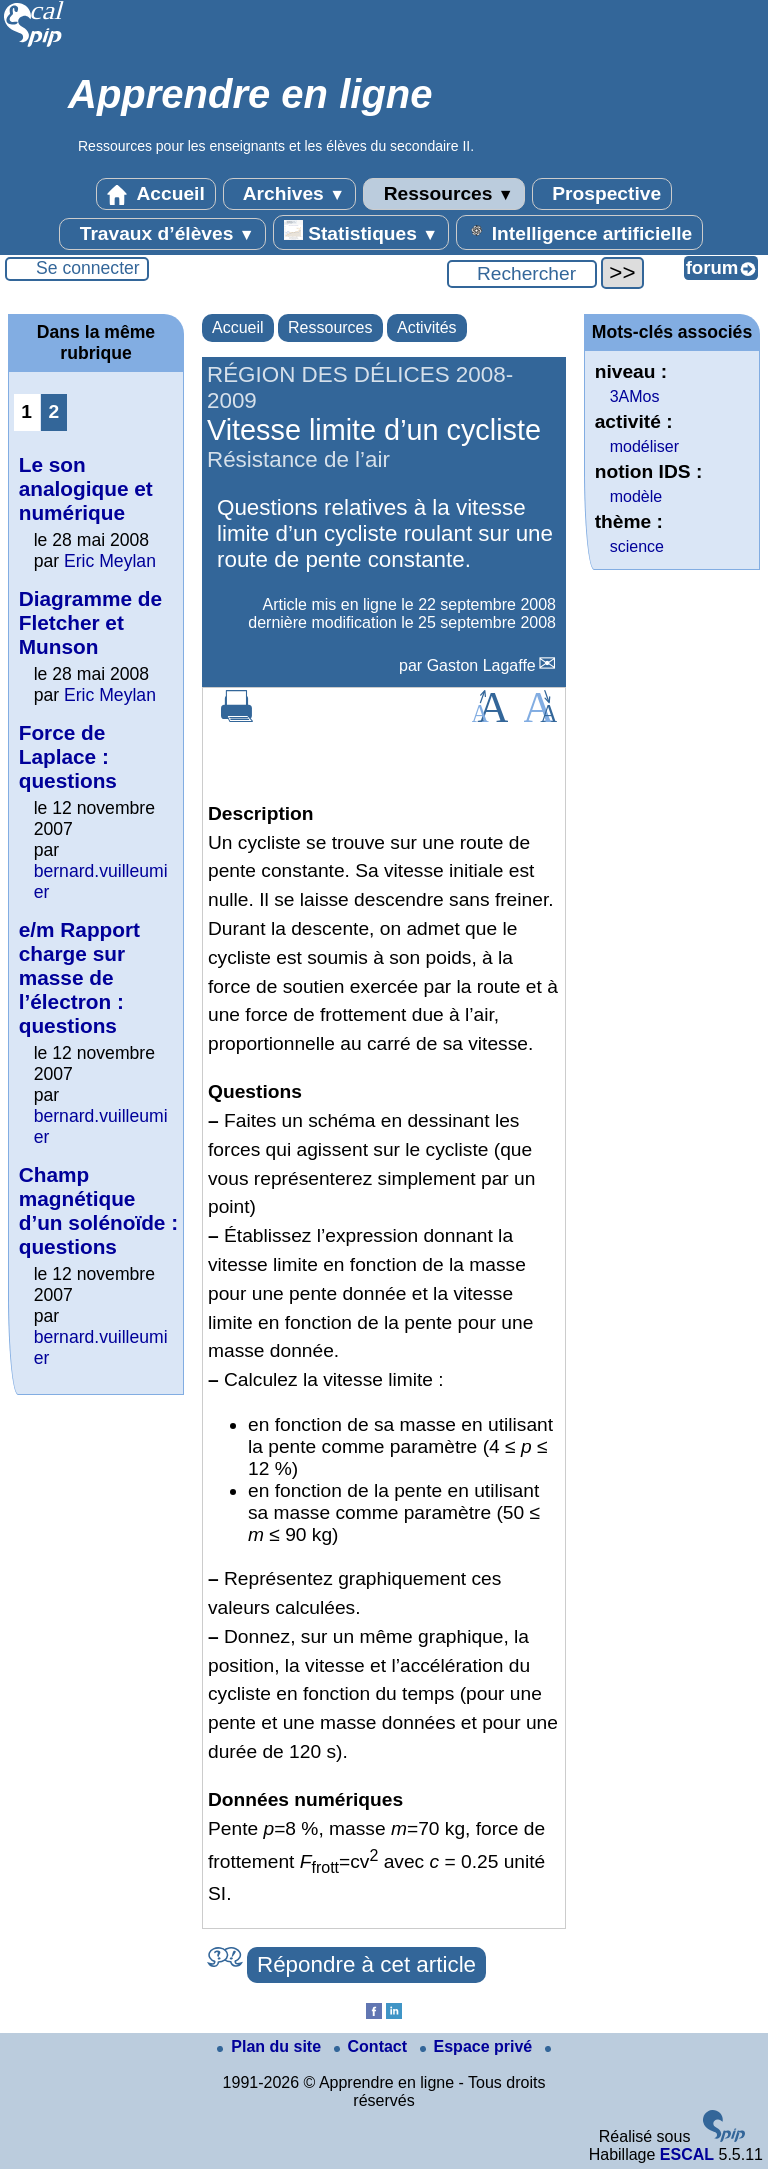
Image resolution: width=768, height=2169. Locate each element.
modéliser (644, 446)
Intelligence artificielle (579, 232)
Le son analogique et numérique (86, 488)
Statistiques (361, 232)
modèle (636, 496)
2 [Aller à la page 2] (53, 411)
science (637, 546)
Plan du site (271, 2046)
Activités (427, 327)
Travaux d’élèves (162, 234)
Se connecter (88, 268)
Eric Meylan (110, 561)
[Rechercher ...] (522, 274)
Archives (289, 194)
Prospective (602, 194)
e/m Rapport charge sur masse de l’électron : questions (79, 977)
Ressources (443, 194)
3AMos (635, 396)
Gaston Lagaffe (481, 665)
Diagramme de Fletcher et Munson (90, 622)
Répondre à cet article (366, 1964)
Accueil (156, 194)
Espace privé (478, 2046)
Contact (373, 2046)
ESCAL (687, 2154)
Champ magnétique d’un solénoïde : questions (98, 1210)
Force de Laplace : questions (68, 756)
